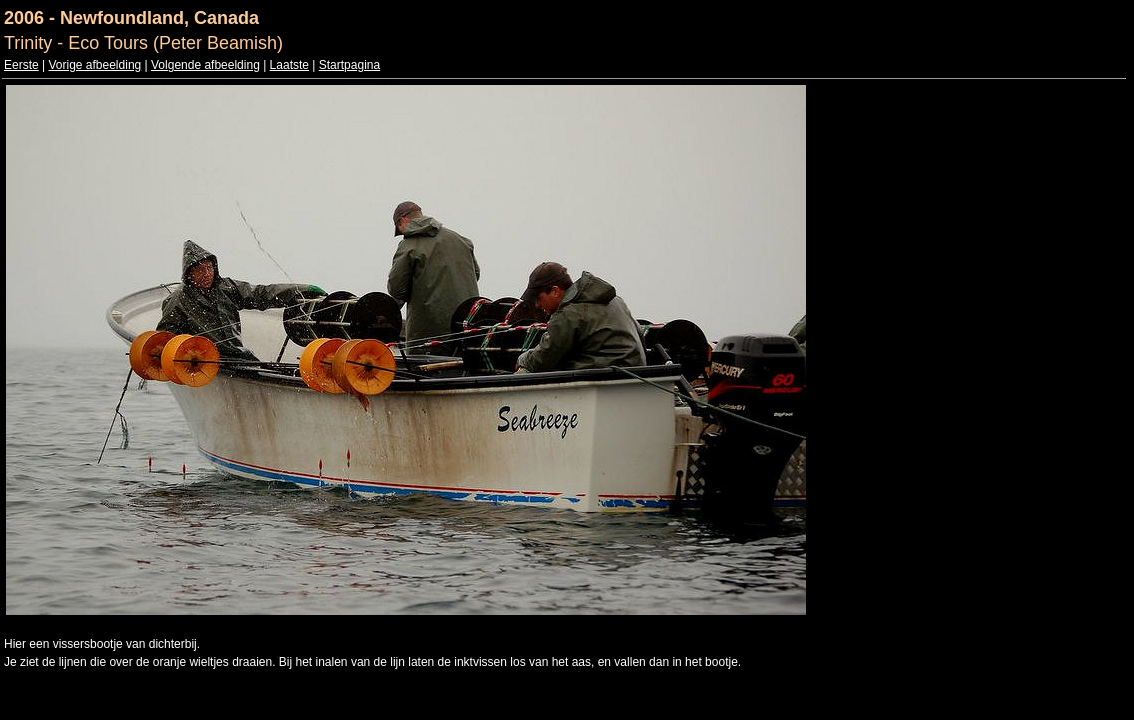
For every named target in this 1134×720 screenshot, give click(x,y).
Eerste (21, 65)
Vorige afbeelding (94, 65)
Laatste (289, 65)
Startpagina (349, 65)
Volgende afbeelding (205, 65)
